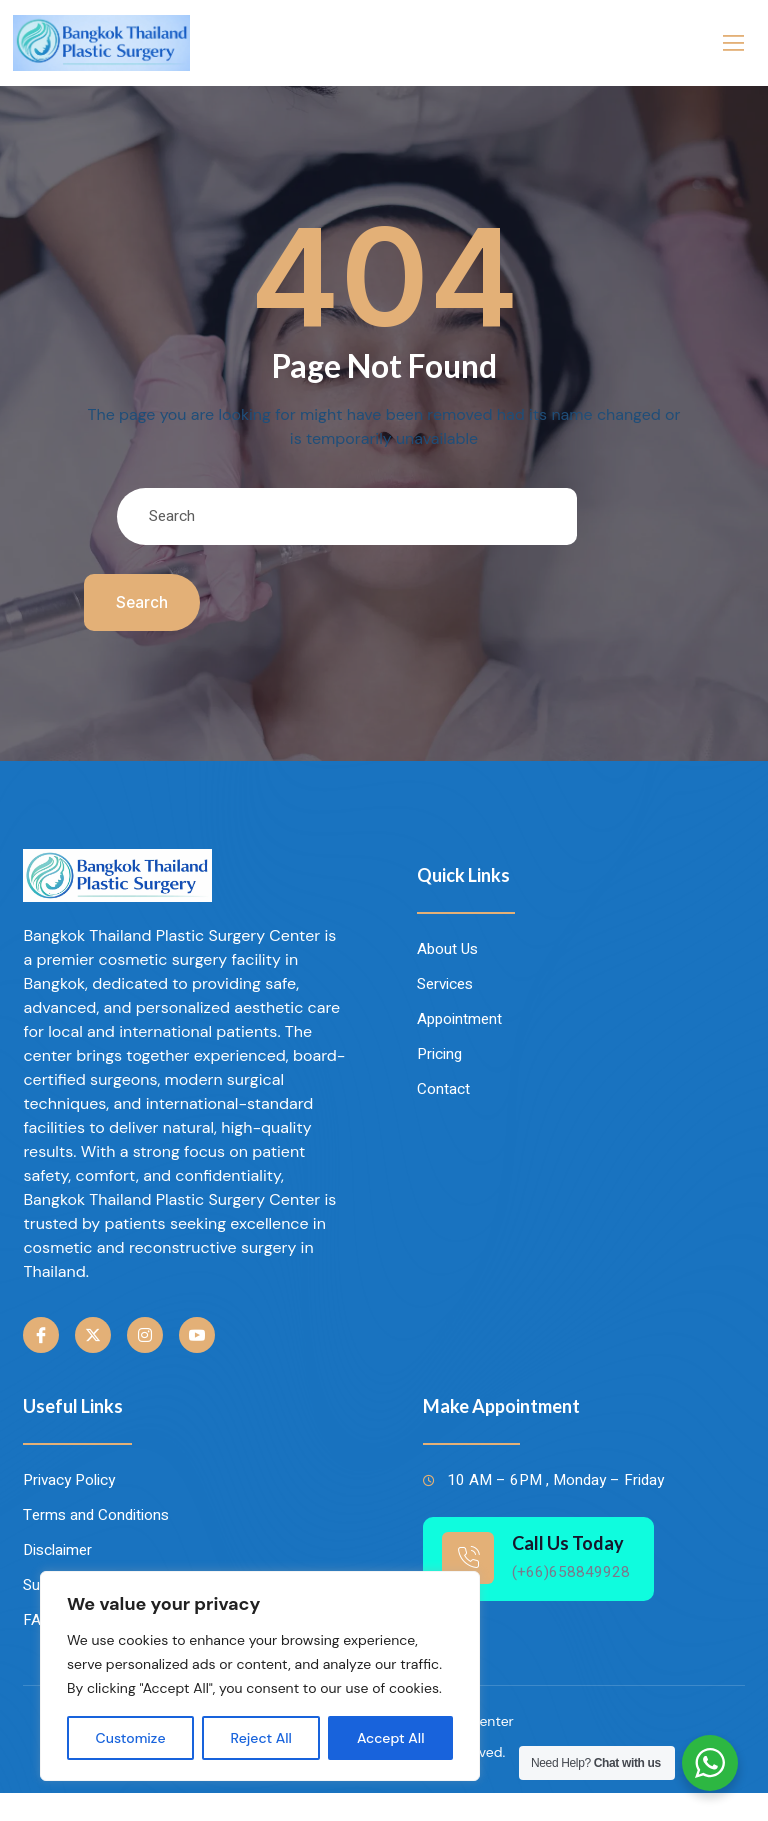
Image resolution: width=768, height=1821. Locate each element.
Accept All (391, 1738)
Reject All (261, 1738)
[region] (260, 1676)
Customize (131, 1738)
